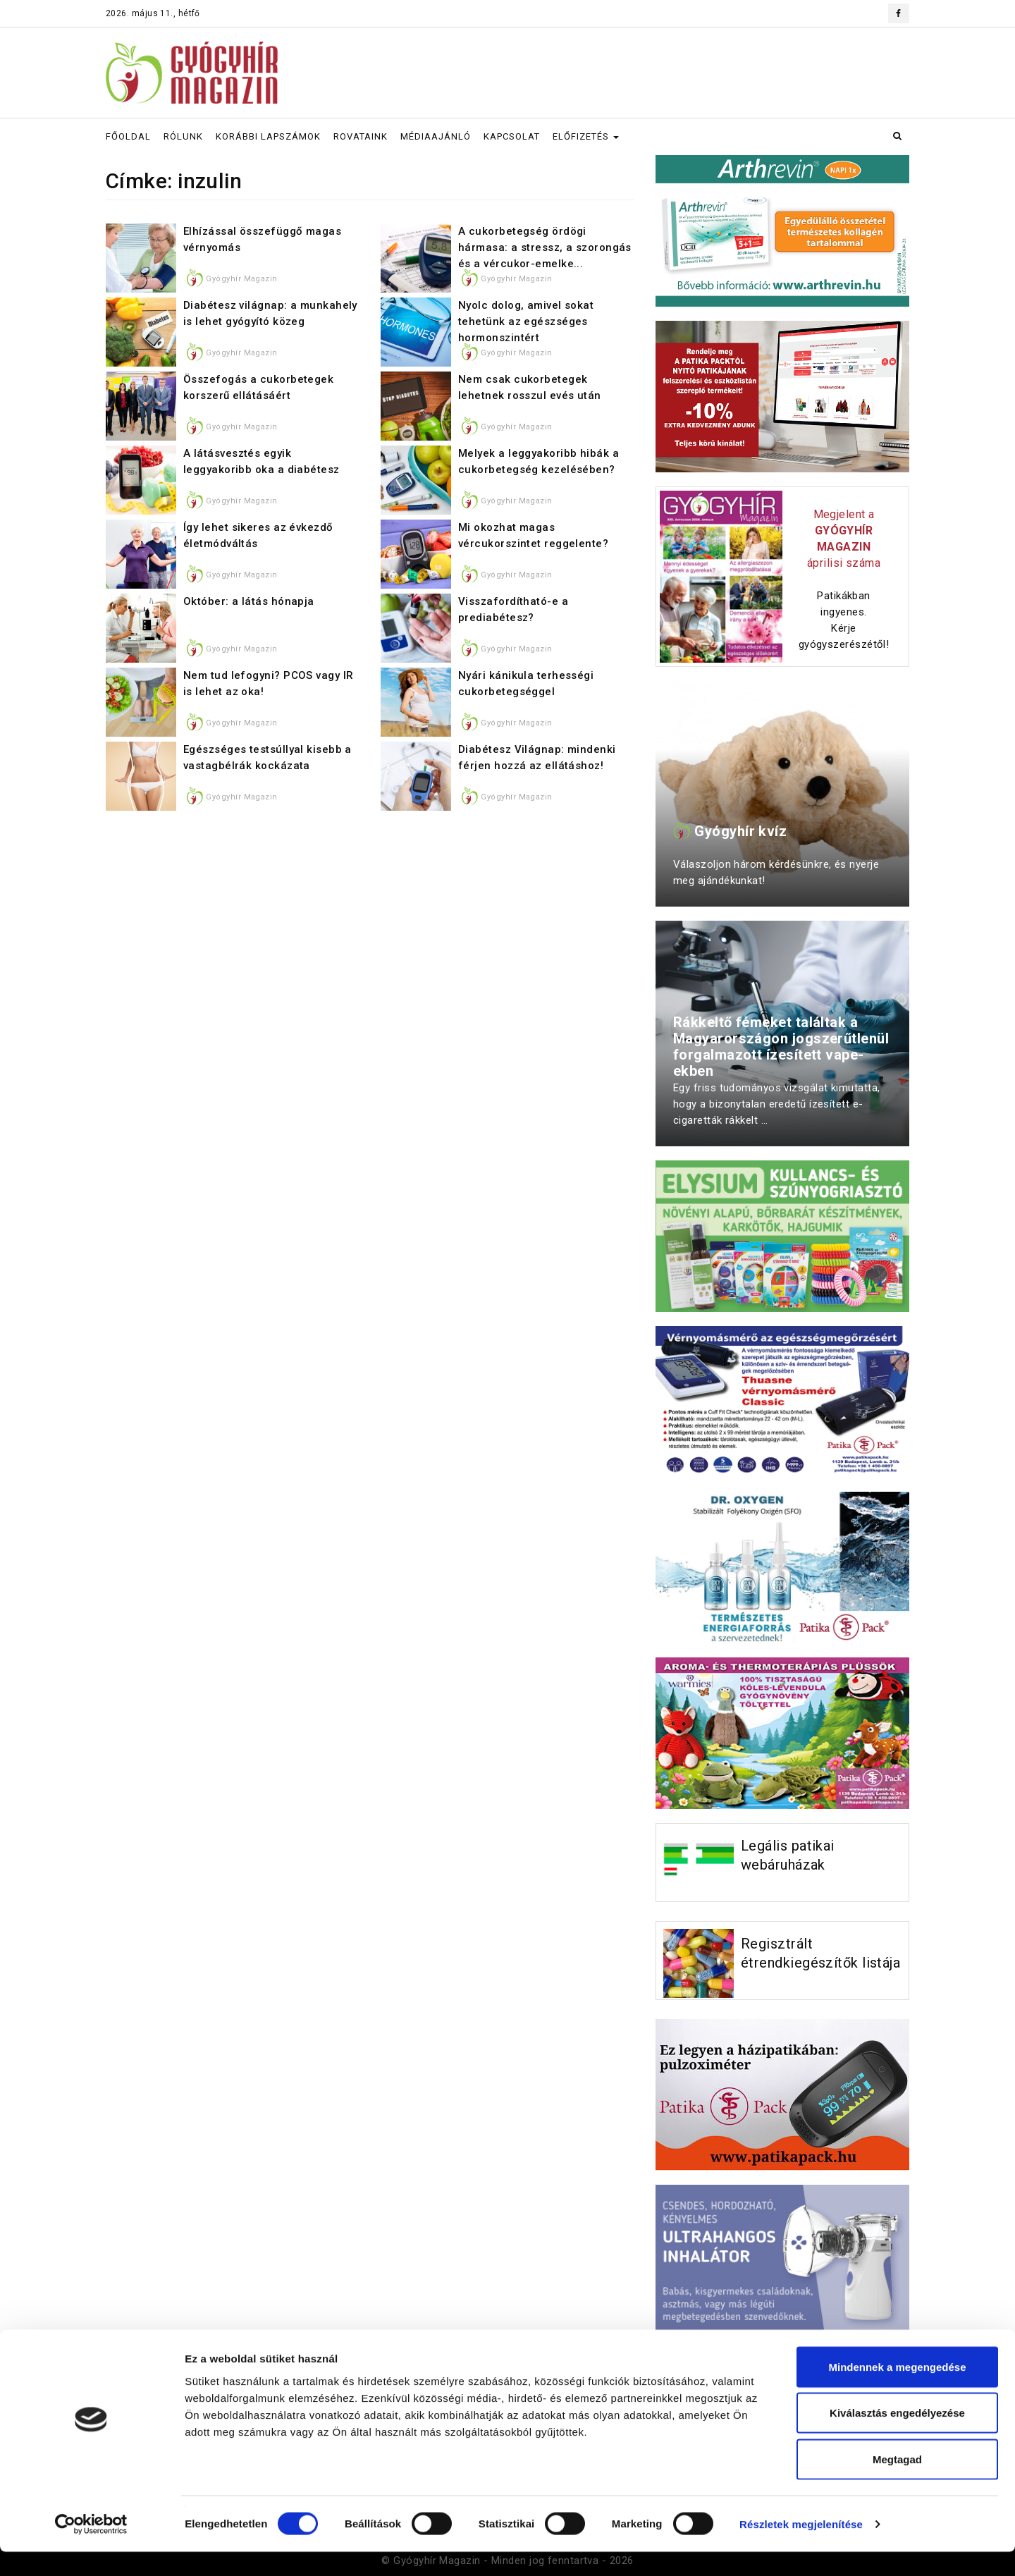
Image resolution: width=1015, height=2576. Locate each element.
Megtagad (897, 2483)
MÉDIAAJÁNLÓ (435, 136)
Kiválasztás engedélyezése (897, 2437)
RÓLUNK (183, 136)
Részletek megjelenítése (801, 2548)
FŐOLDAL (128, 136)
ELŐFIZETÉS (586, 136)
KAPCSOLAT (512, 136)
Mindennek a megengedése (897, 2391)
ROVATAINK (360, 136)
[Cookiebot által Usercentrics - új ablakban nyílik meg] (91, 2548)
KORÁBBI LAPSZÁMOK (268, 136)
